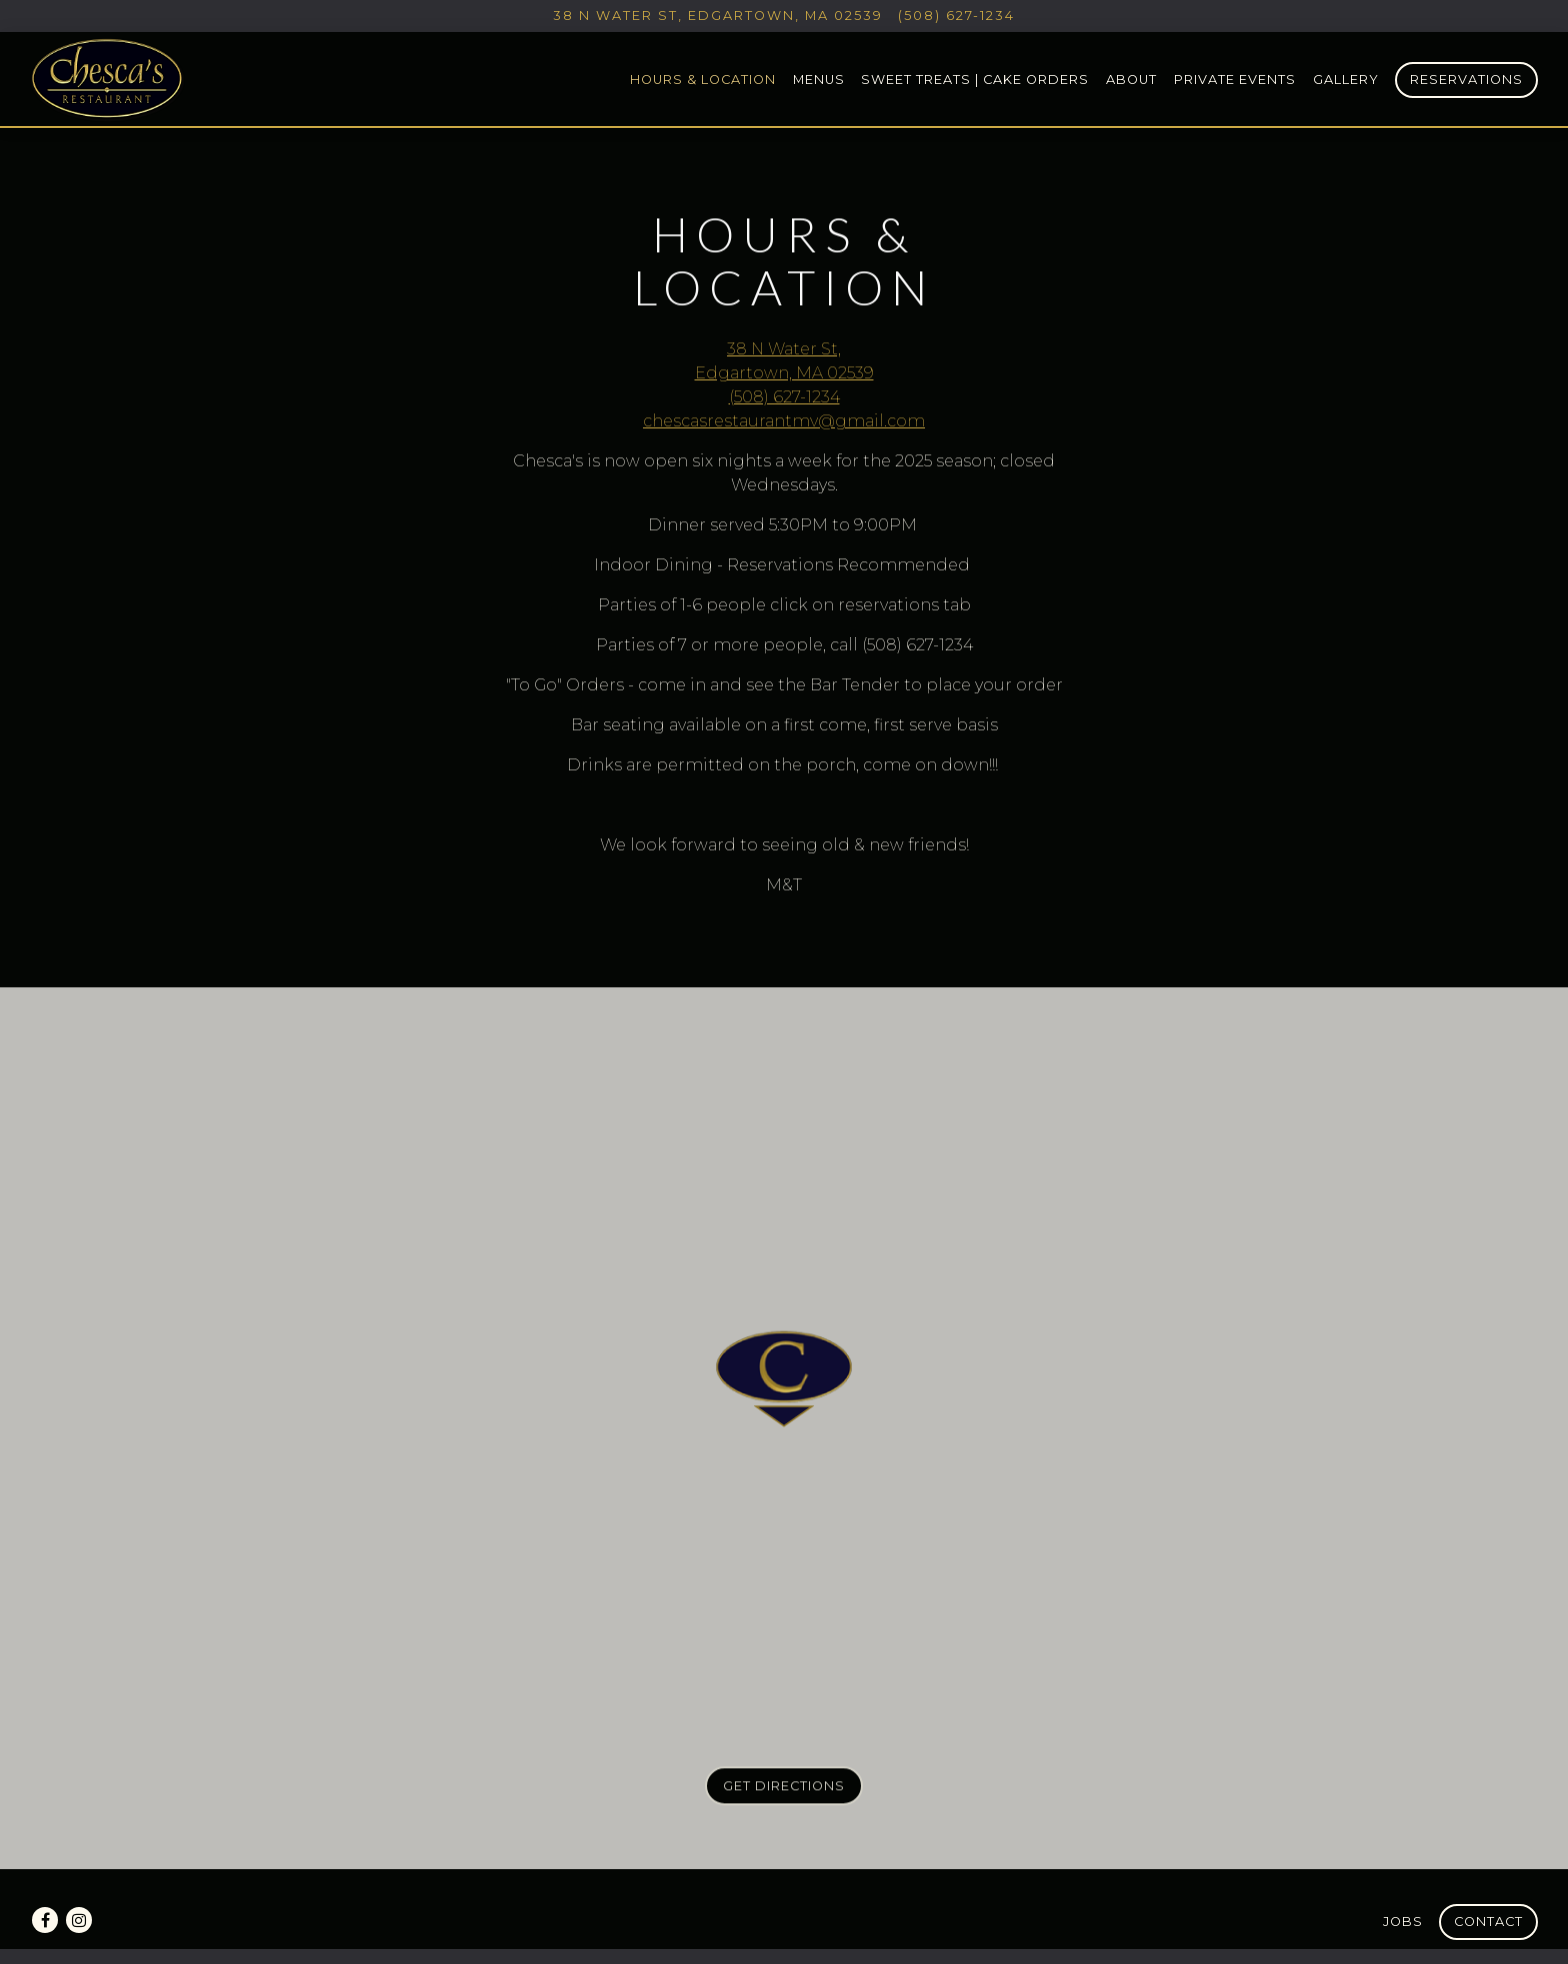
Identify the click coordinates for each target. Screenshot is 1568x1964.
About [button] (1131, 79)
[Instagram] (79, 1920)
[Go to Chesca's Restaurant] (718, 15)
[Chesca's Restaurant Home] (107, 78)
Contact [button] (1488, 1921)
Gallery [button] (1346, 79)
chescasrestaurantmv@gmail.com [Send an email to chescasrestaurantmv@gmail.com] (784, 422)
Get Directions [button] (784, 1789)
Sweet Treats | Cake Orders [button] (975, 79)
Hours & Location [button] (703, 79)
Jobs (1403, 1921)
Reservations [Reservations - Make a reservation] (1466, 79)
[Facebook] (45, 1920)
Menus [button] (819, 79)
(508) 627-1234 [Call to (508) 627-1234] (956, 15)
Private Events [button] (1235, 79)
